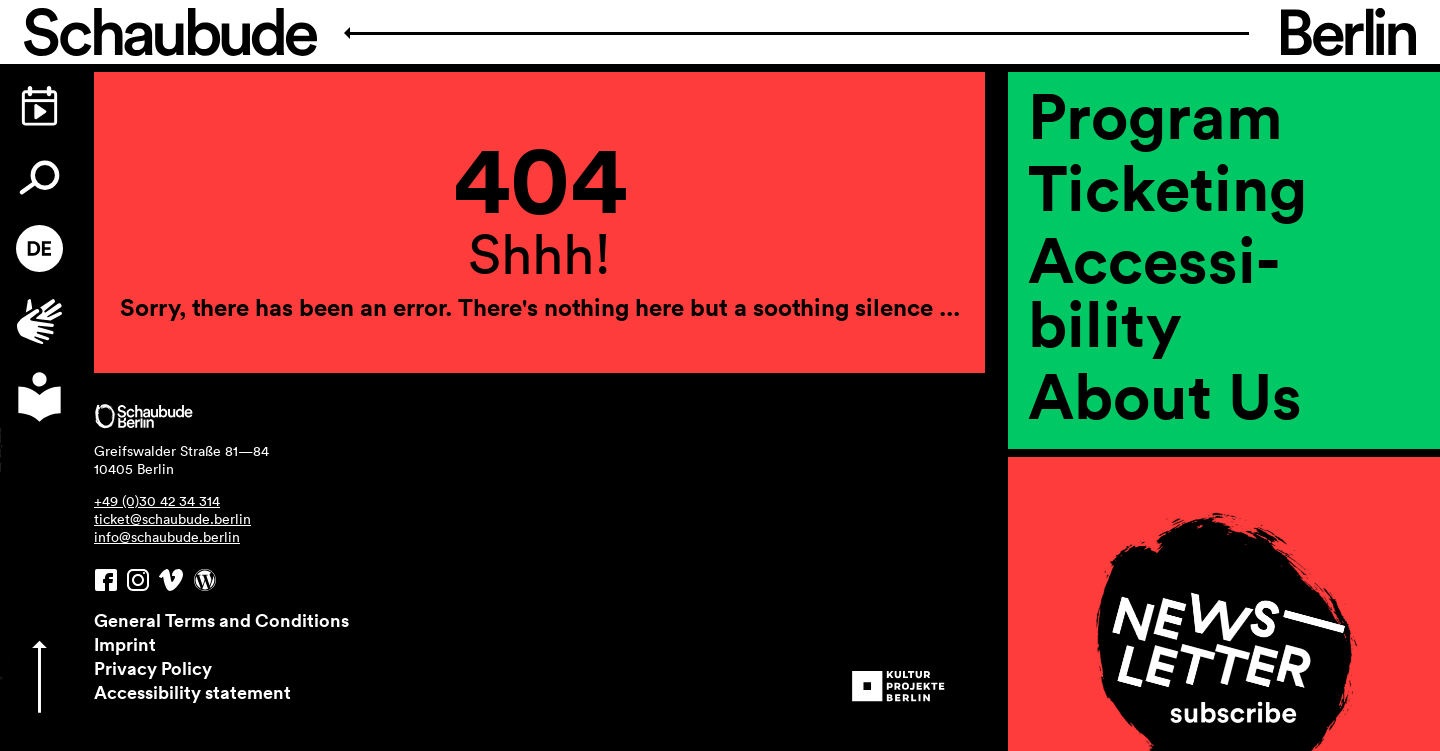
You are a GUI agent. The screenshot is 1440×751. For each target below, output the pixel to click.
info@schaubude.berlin (167, 537)
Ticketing (1167, 187)
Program (1155, 115)
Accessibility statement (192, 692)
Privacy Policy (153, 668)
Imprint (125, 644)
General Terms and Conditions (221, 620)
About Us (1165, 395)
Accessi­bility (1154, 291)
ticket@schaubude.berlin (172, 519)
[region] (1224, 411)
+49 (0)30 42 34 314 (157, 501)
